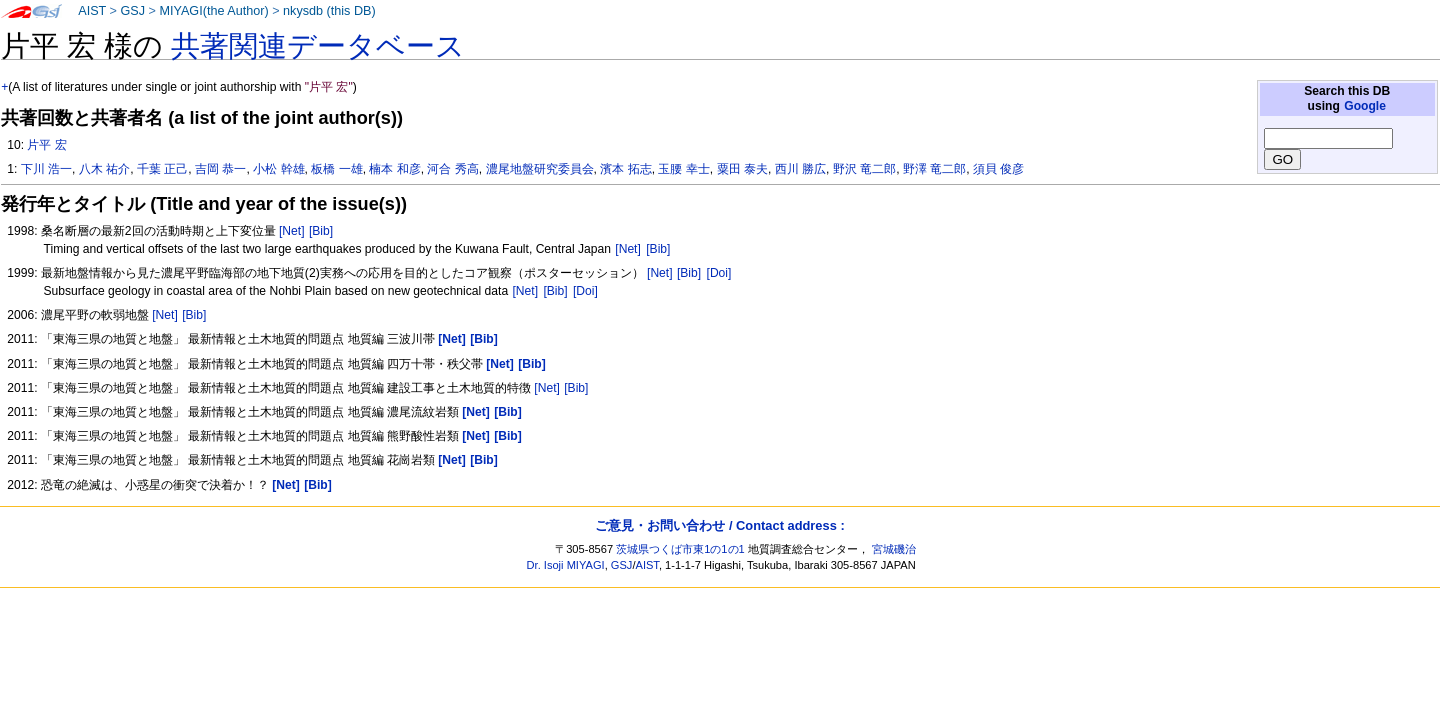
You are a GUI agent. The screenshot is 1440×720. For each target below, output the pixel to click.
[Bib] (321, 231)
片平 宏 (46, 145)
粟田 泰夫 (742, 169)
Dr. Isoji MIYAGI (566, 565)
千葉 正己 (162, 169)
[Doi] (719, 273)
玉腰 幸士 (683, 169)
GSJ (132, 11)
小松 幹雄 (278, 169)
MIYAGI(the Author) (213, 11)
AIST (92, 11)
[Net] (292, 231)
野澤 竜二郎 (934, 169)
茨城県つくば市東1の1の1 (680, 549)
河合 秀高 (452, 169)
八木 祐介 (104, 169)
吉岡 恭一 (220, 169)
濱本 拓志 (625, 169)
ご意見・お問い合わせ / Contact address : (719, 525)
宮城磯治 (894, 549)
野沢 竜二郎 (864, 169)
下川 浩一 (46, 169)
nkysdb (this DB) (329, 11)
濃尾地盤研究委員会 (540, 169)
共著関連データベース (318, 46)
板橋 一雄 (336, 169)
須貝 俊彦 (998, 169)
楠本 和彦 (394, 169)
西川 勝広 (800, 169)
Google (1365, 106)
